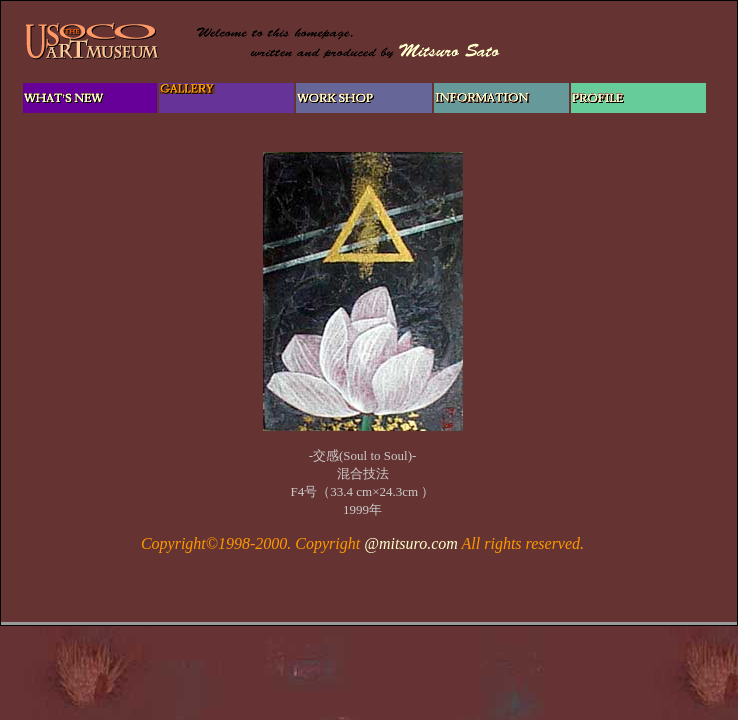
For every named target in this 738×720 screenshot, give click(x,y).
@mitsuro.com (411, 543)
